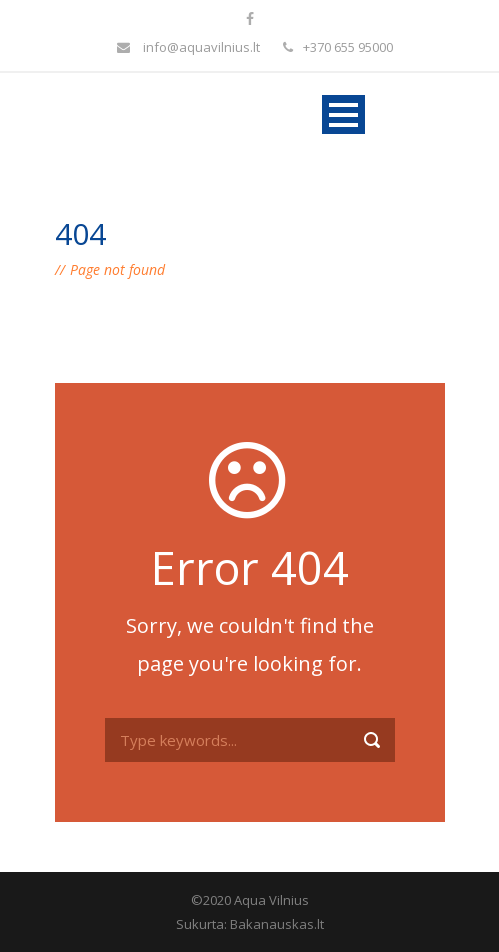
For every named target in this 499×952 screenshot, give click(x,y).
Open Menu (343, 114)
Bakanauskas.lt (277, 924)
